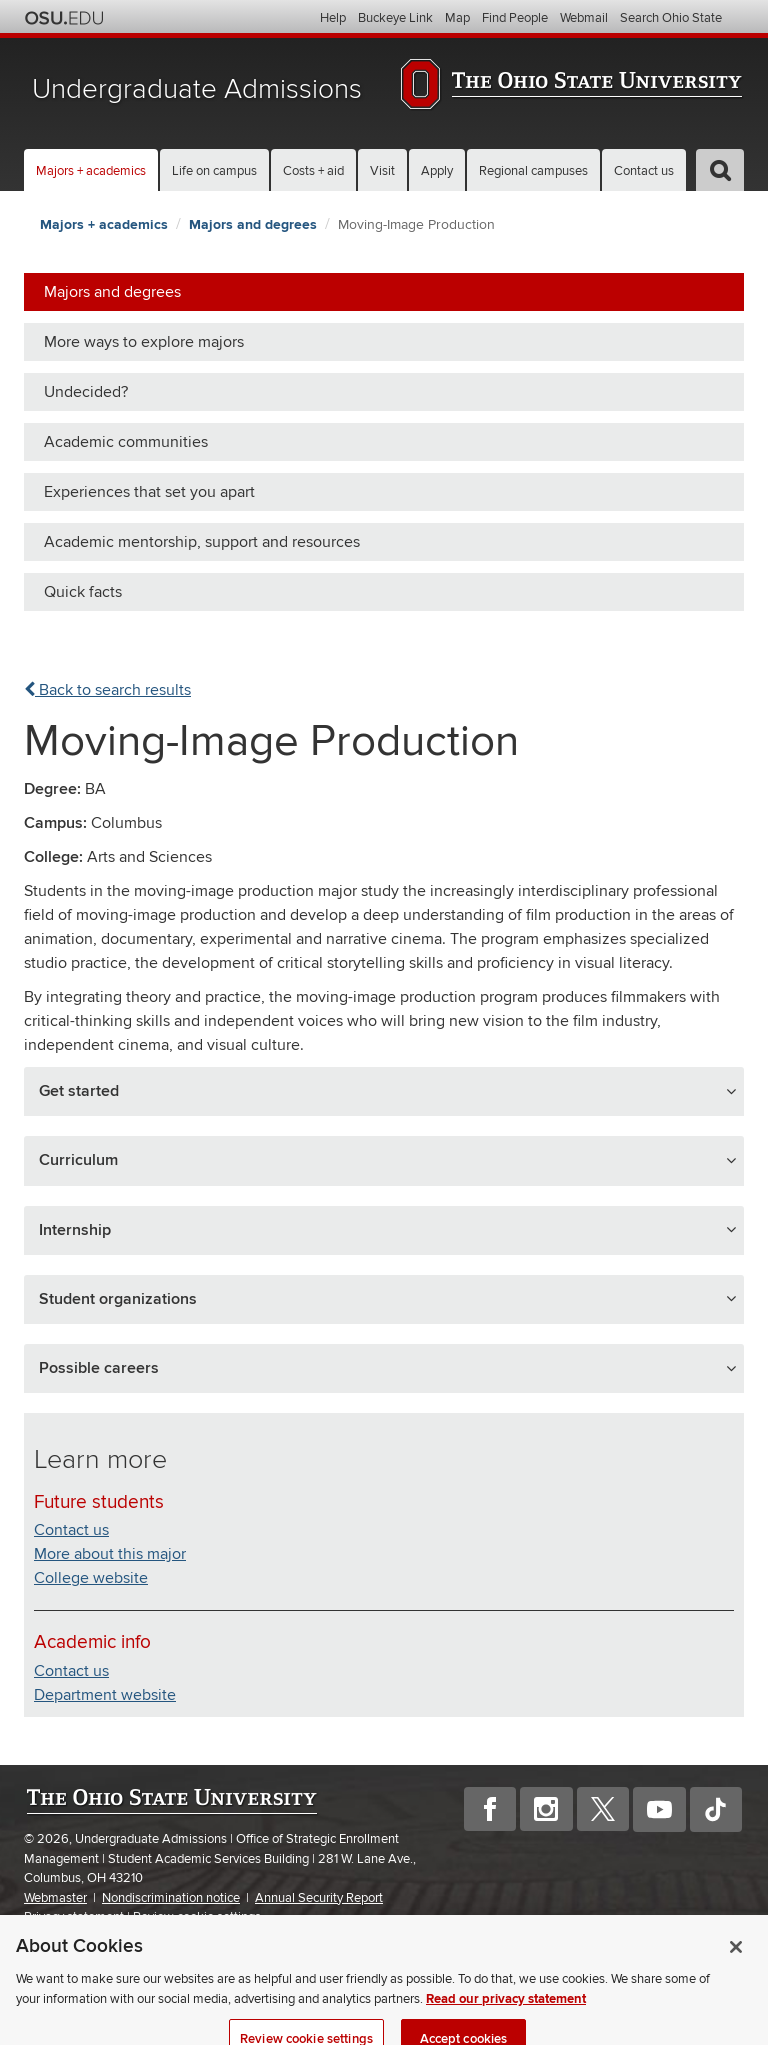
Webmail (584, 18)
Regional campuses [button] (533, 171)
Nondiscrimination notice (171, 1898)
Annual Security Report (319, 1898)
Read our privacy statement (506, 2024)
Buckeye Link (395, 18)
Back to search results (107, 690)
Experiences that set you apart (149, 492)
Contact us (644, 171)
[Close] (736, 1972)
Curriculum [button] (78, 1160)
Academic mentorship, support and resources (202, 542)
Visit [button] (382, 171)
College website (91, 1578)
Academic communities (126, 442)
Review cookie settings (197, 1917)
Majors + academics (104, 224)
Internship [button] (75, 1230)
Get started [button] (79, 1091)
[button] (720, 170)
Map (457, 18)
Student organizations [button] (118, 1299)
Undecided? (86, 392)
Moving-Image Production (416, 224)
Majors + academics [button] (91, 171)
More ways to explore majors (144, 342)
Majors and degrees (253, 224)
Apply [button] (437, 171)
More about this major (110, 1554)
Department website (105, 1695)
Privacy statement (74, 1917)
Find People (515, 18)
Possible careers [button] (99, 1368)
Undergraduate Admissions (197, 89)
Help (333, 18)
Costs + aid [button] (313, 171)
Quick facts (83, 592)
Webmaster (55, 1898)
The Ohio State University (64, 18)
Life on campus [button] (214, 171)
